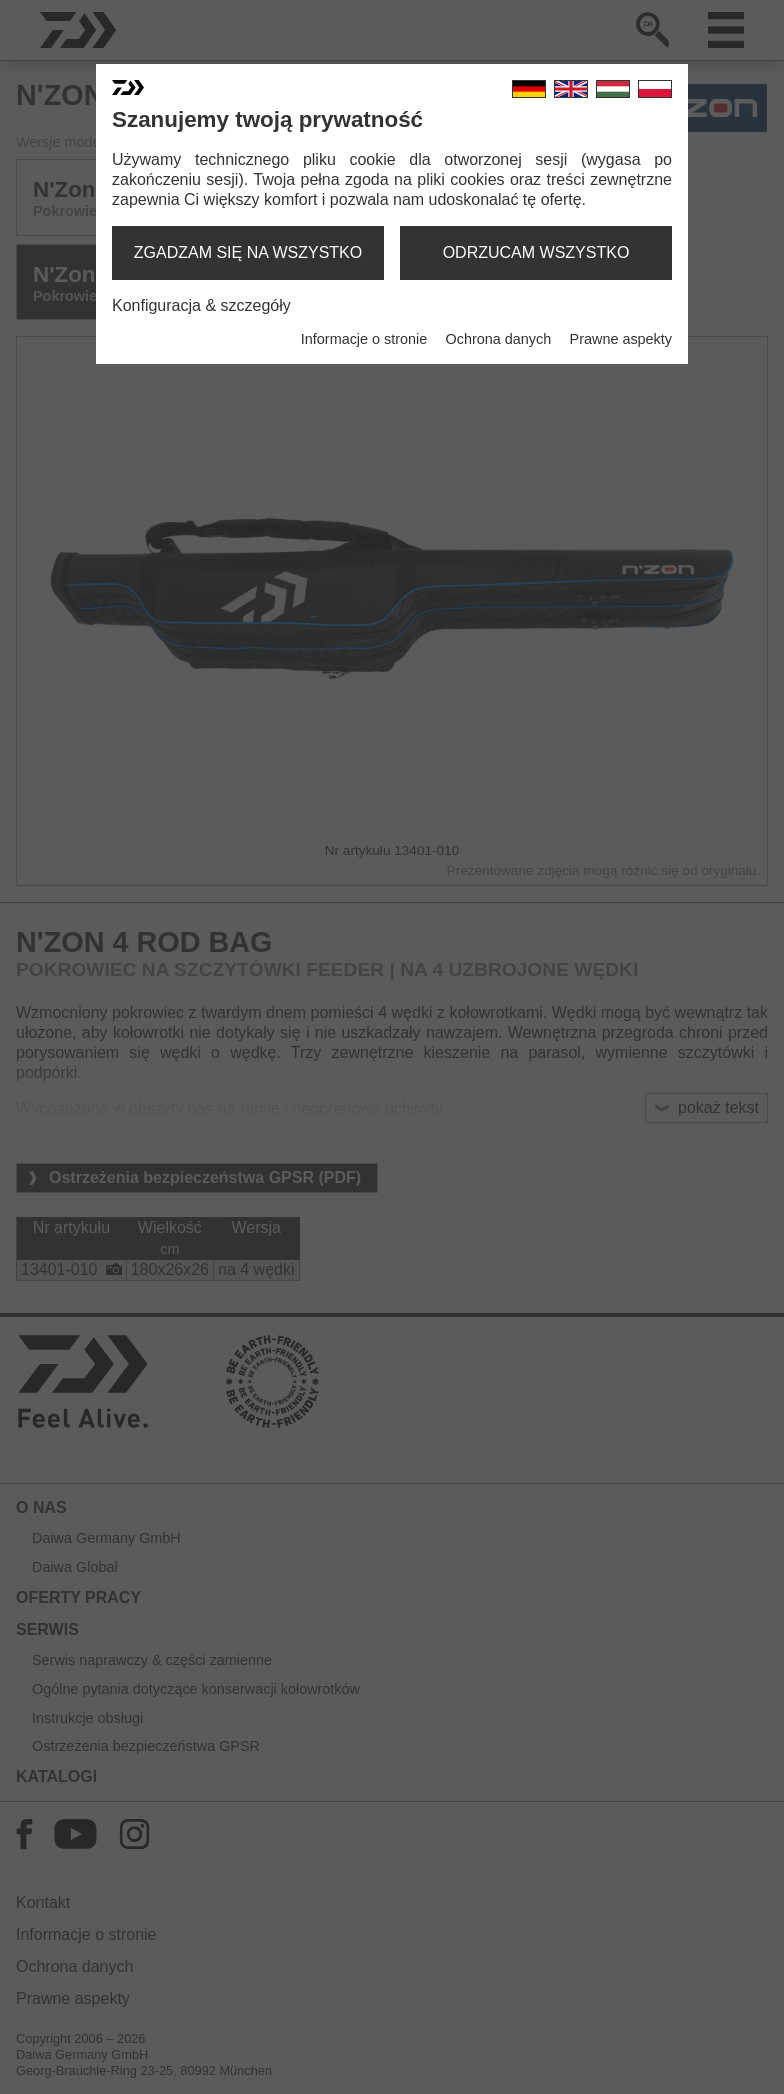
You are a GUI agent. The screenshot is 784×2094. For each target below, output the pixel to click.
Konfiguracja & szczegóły (201, 305)
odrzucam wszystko (536, 252)
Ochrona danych (499, 339)
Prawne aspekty (621, 339)
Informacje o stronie (364, 339)
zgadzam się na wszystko (248, 252)
